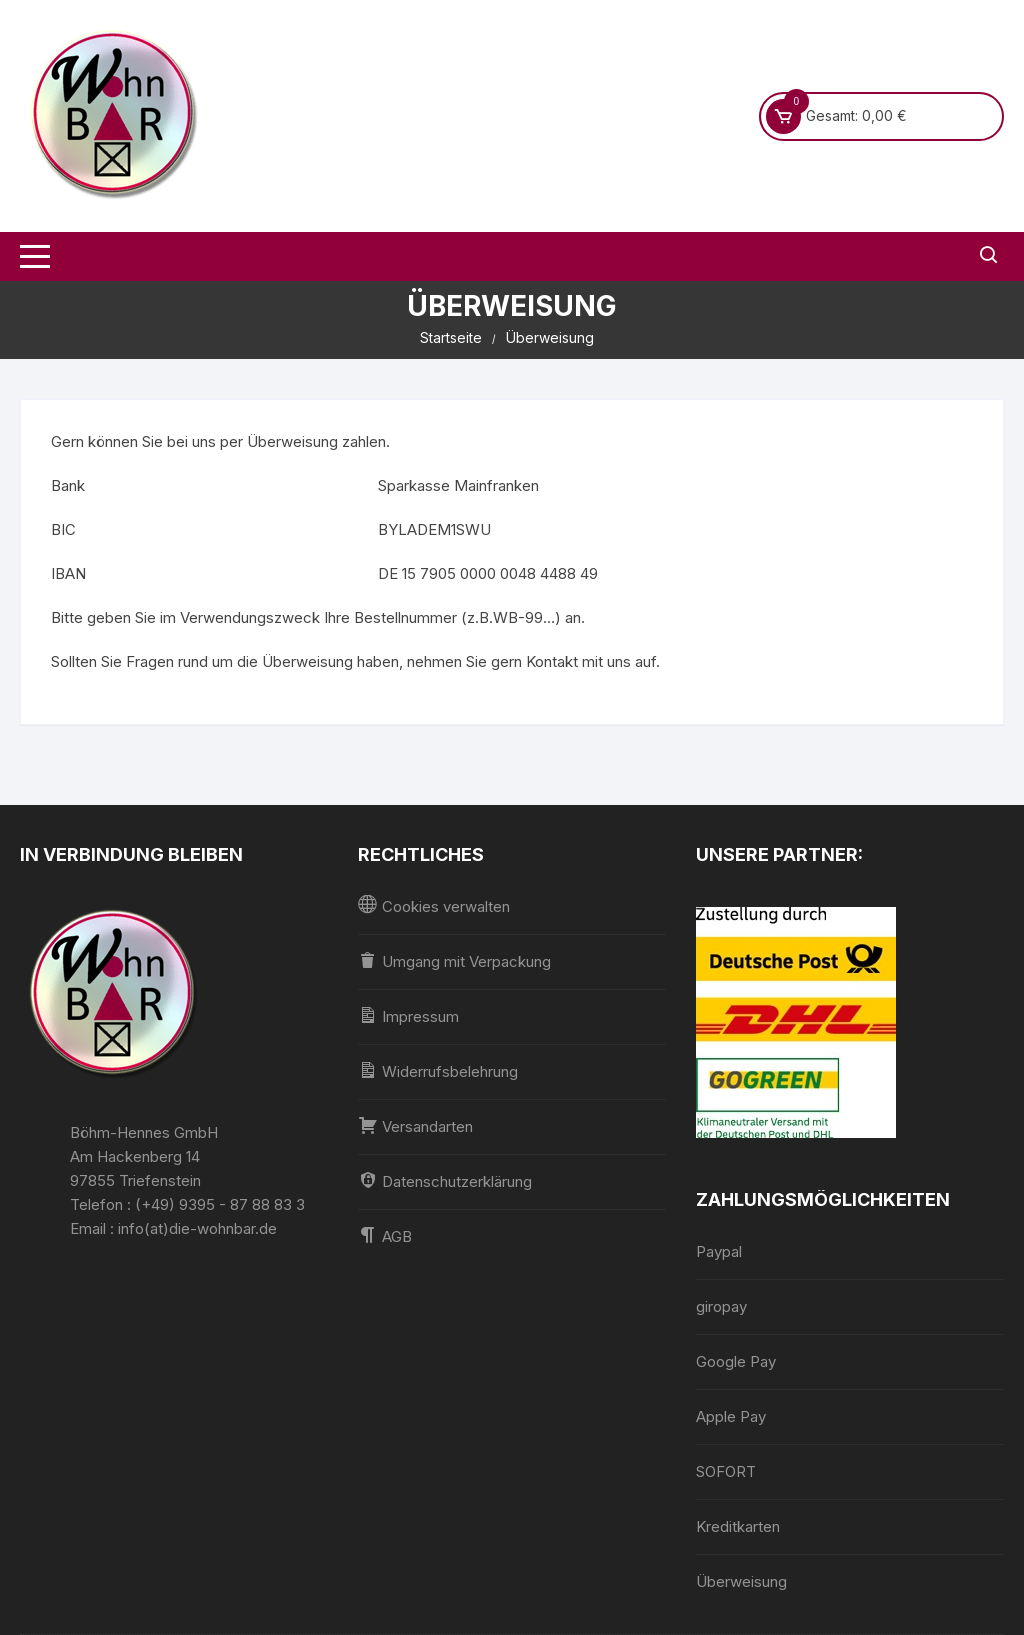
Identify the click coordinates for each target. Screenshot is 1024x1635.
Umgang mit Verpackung (454, 960)
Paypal (719, 1251)
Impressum (408, 1015)
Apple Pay (731, 1416)
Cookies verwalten (434, 905)
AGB (385, 1235)
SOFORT (726, 1471)
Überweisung (741, 1581)
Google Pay (736, 1361)
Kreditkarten (738, 1526)
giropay (721, 1306)
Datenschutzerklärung (445, 1180)
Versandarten (415, 1125)
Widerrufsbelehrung (438, 1070)
